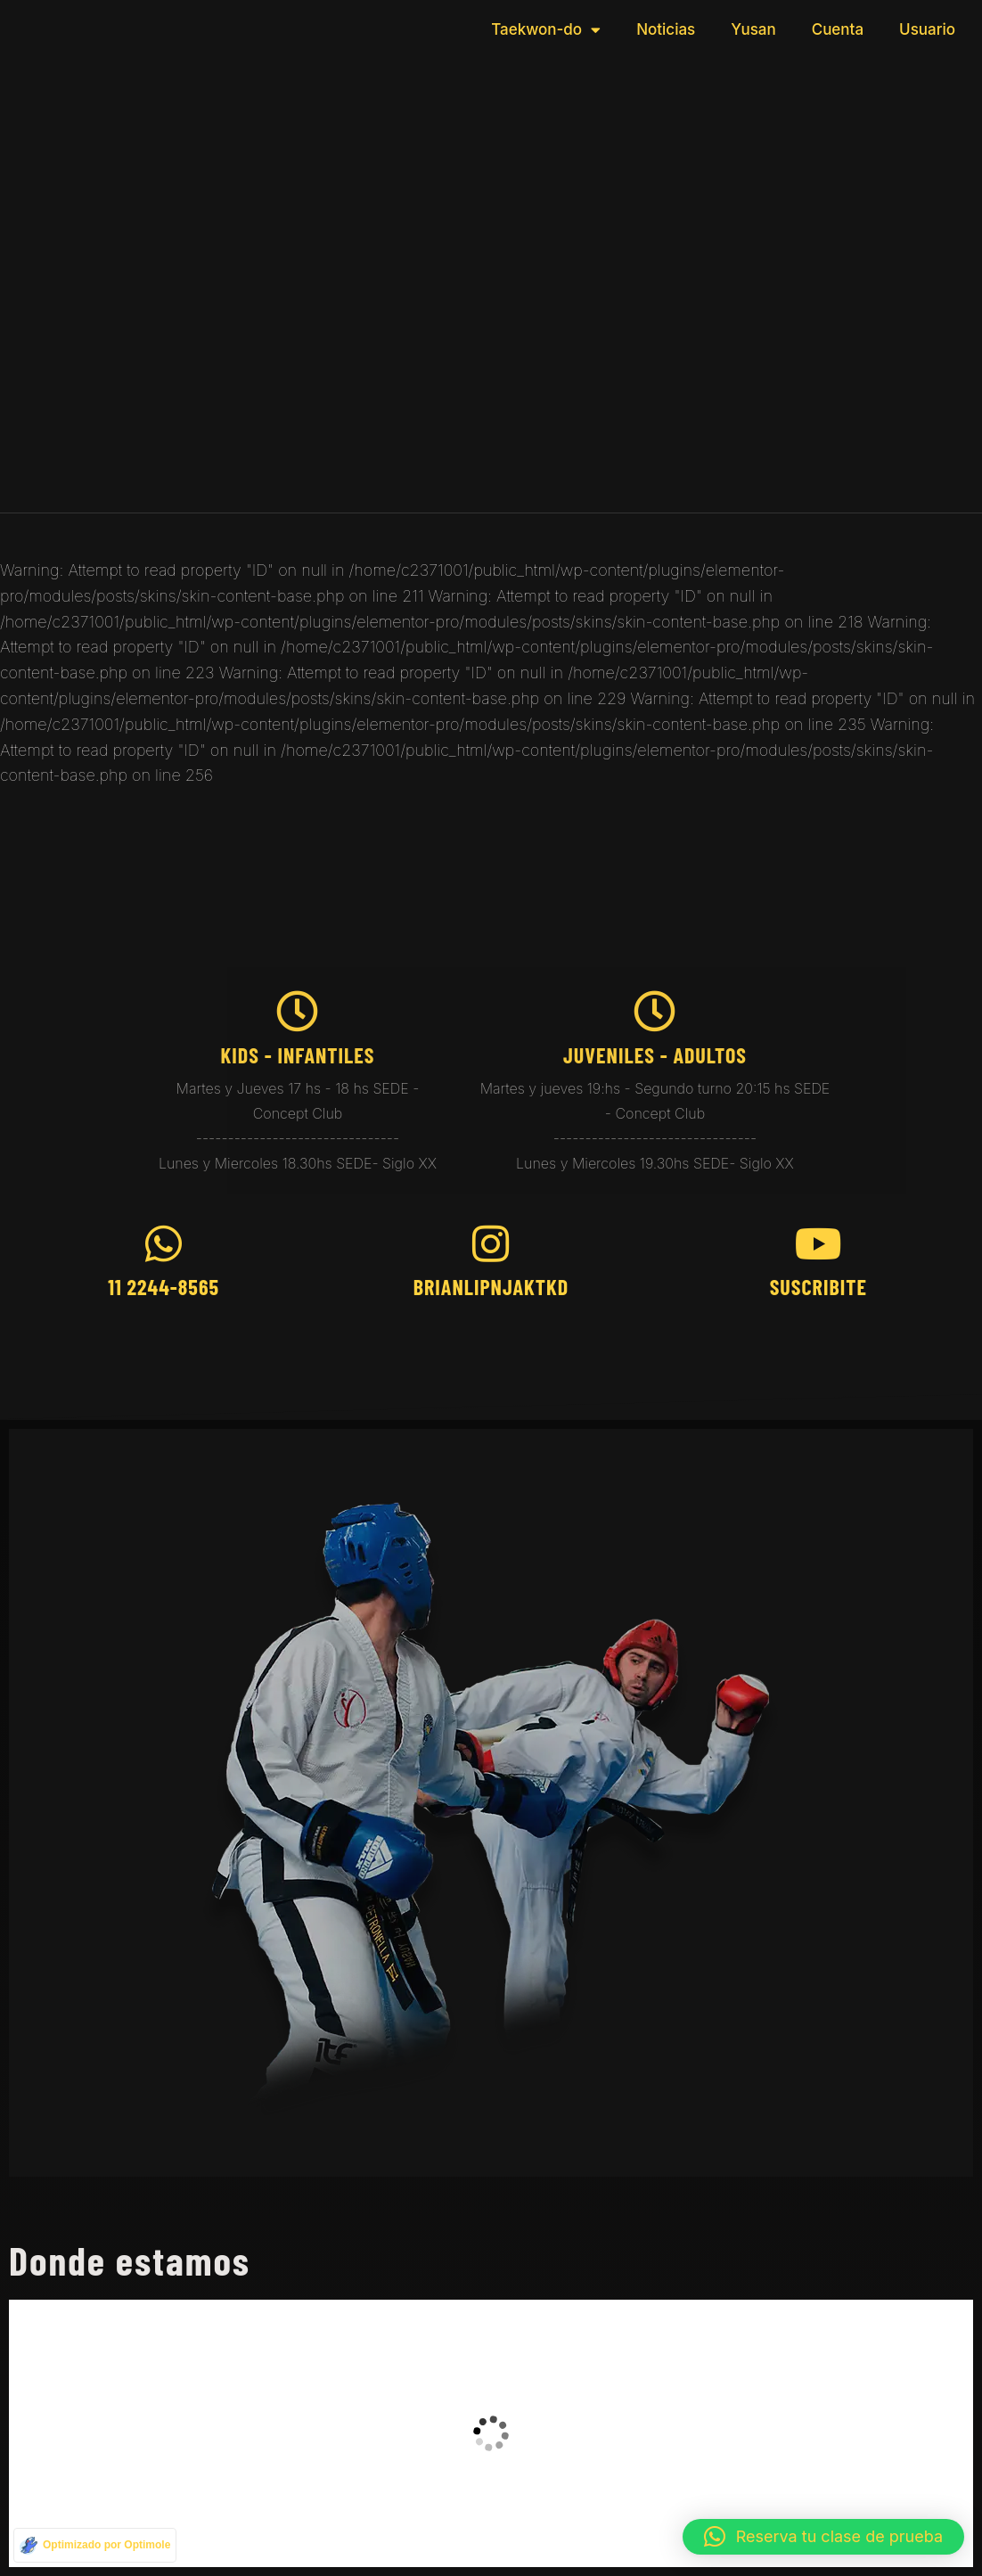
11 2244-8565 (163, 1287)
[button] (823, 2537)
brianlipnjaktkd (491, 1287)
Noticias (665, 29)
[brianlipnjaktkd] (490, 1244)
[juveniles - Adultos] (654, 1011)
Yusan (753, 29)
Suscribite (818, 1287)
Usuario (927, 29)
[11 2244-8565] (163, 1244)
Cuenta (837, 29)
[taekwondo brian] (491, 2433)
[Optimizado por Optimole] (94, 2545)
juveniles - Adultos (655, 1055)
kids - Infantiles (297, 1055)
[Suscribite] (818, 1244)
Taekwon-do (546, 29)
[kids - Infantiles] (297, 1011)
